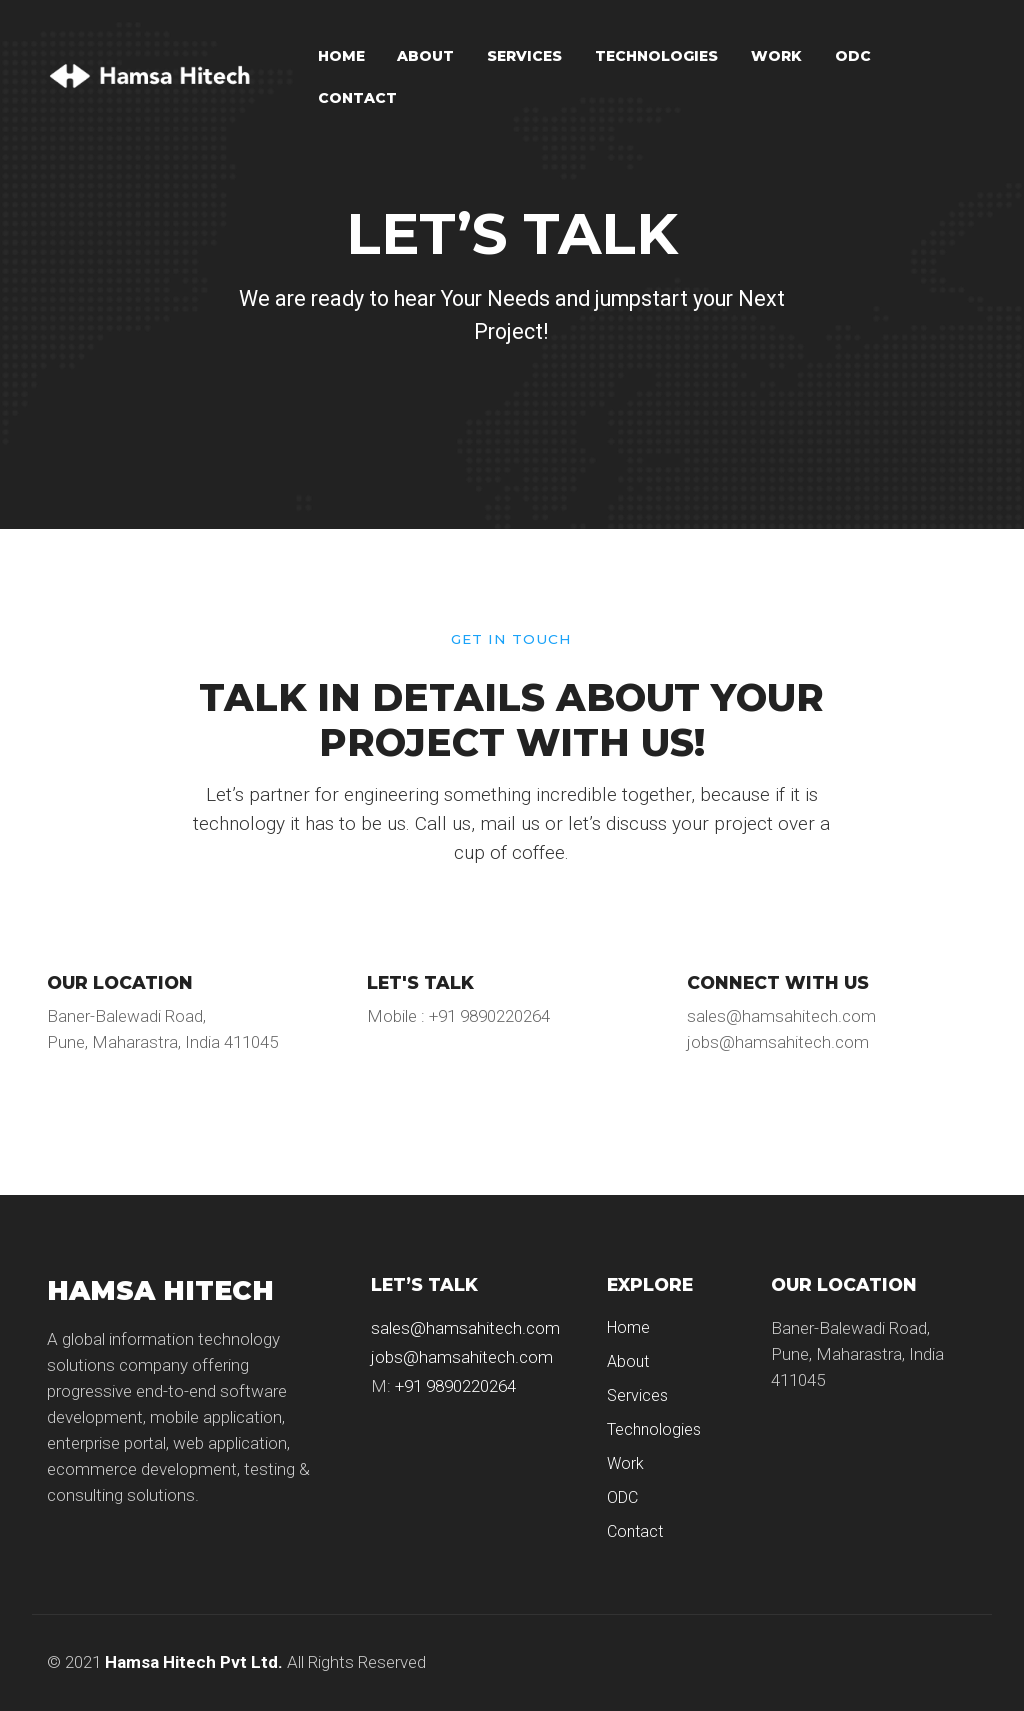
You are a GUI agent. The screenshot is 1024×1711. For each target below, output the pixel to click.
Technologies (656, 56)
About (425, 56)
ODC (853, 56)
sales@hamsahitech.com (465, 1328)
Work (776, 56)
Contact (357, 98)
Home (341, 56)
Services (524, 56)
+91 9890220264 (455, 1386)
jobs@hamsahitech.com (462, 1357)
